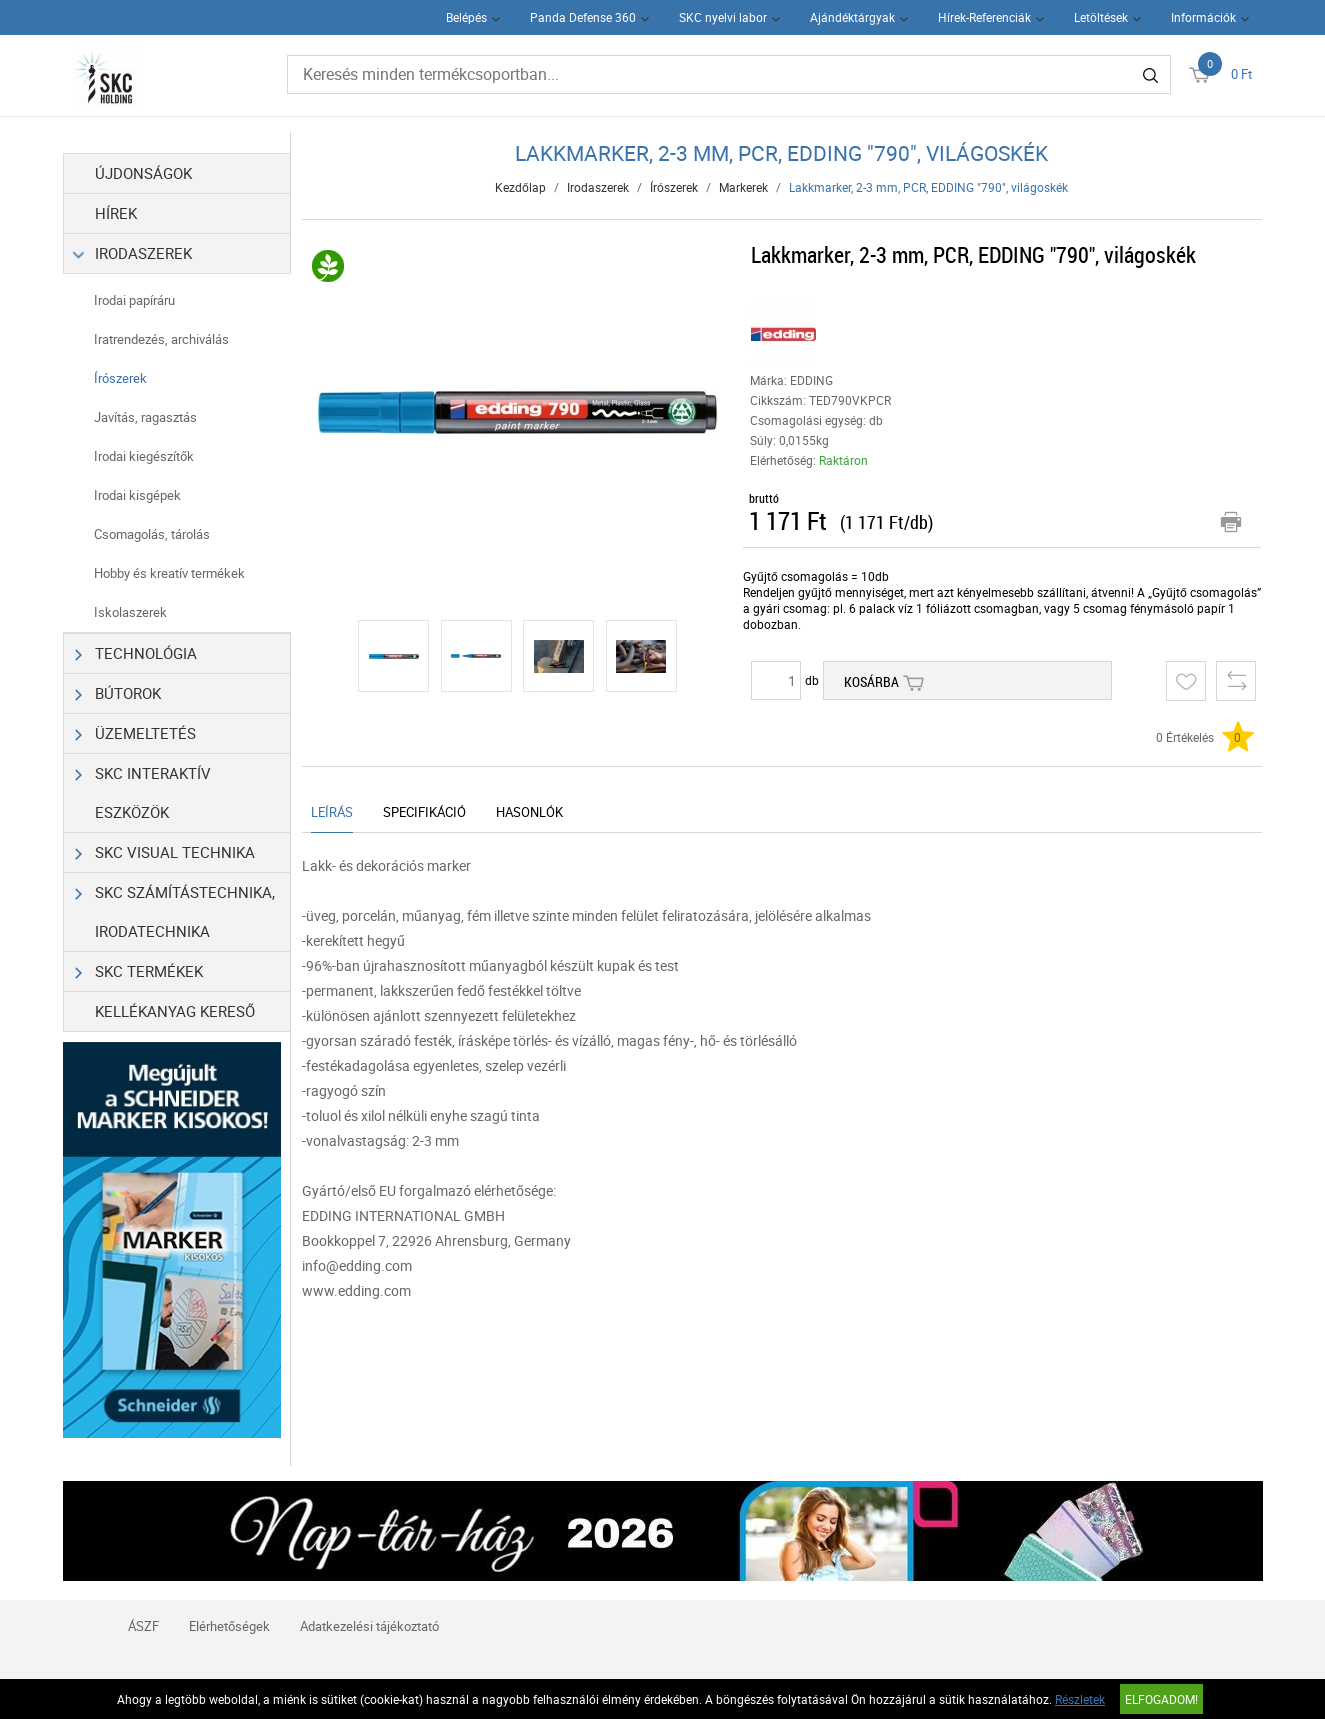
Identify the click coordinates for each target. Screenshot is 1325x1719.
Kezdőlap (520, 187)
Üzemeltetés (136, 733)
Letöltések (1101, 17)
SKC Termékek (139, 971)
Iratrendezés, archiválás (161, 339)
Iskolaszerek (130, 612)
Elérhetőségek (229, 1626)
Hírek (116, 213)
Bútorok (118, 693)
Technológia (136, 653)
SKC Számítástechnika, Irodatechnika (175, 907)
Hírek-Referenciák (984, 17)
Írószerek (120, 378)
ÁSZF (143, 1626)
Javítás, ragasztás (145, 417)
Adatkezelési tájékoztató (369, 1626)
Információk (1203, 17)
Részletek (1080, 1699)
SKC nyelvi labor (723, 17)
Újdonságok (143, 173)
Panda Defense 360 (583, 17)
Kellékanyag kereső (175, 1011)
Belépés (466, 17)
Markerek (743, 187)
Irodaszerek (134, 253)
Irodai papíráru (134, 300)
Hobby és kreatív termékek (169, 573)
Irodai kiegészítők (144, 456)
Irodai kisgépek (137, 495)
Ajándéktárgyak (852, 17)
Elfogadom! (1161, 1699)
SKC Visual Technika (165, 852)
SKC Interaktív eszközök (143, 788)
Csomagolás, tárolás (152, 534)
